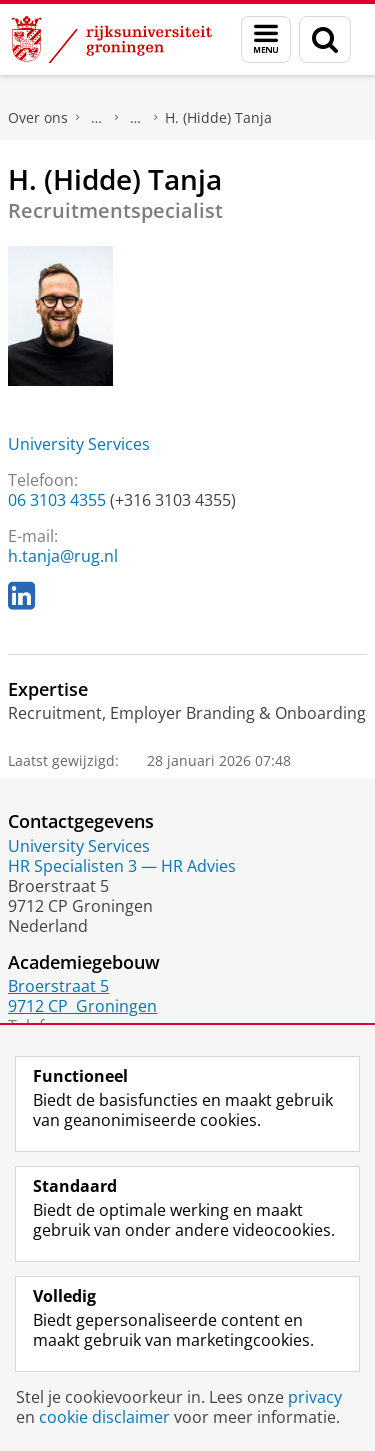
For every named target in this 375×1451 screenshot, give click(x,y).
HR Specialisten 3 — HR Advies (122, 866)
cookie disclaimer (104, 1417)
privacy (315, 1397)
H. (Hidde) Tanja (218, 117)
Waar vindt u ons (136, 118)
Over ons (38, 117)
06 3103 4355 (57, 500)
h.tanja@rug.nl (63, 556)
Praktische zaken (97, 118)
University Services (79, 444)
